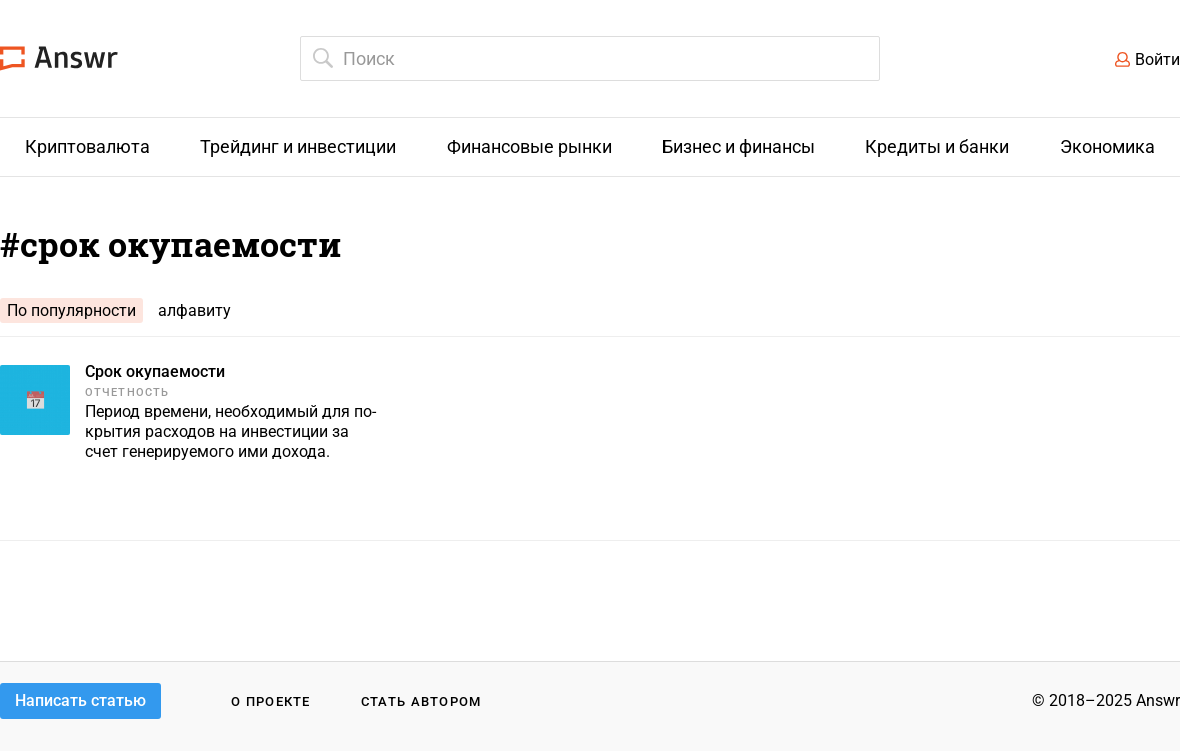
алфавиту (194, 310)
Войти (1157, 59)
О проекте (271, 701)
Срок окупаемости (155, 371)
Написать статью (80, 700)
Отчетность (127, 392)
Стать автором (421, 701)
